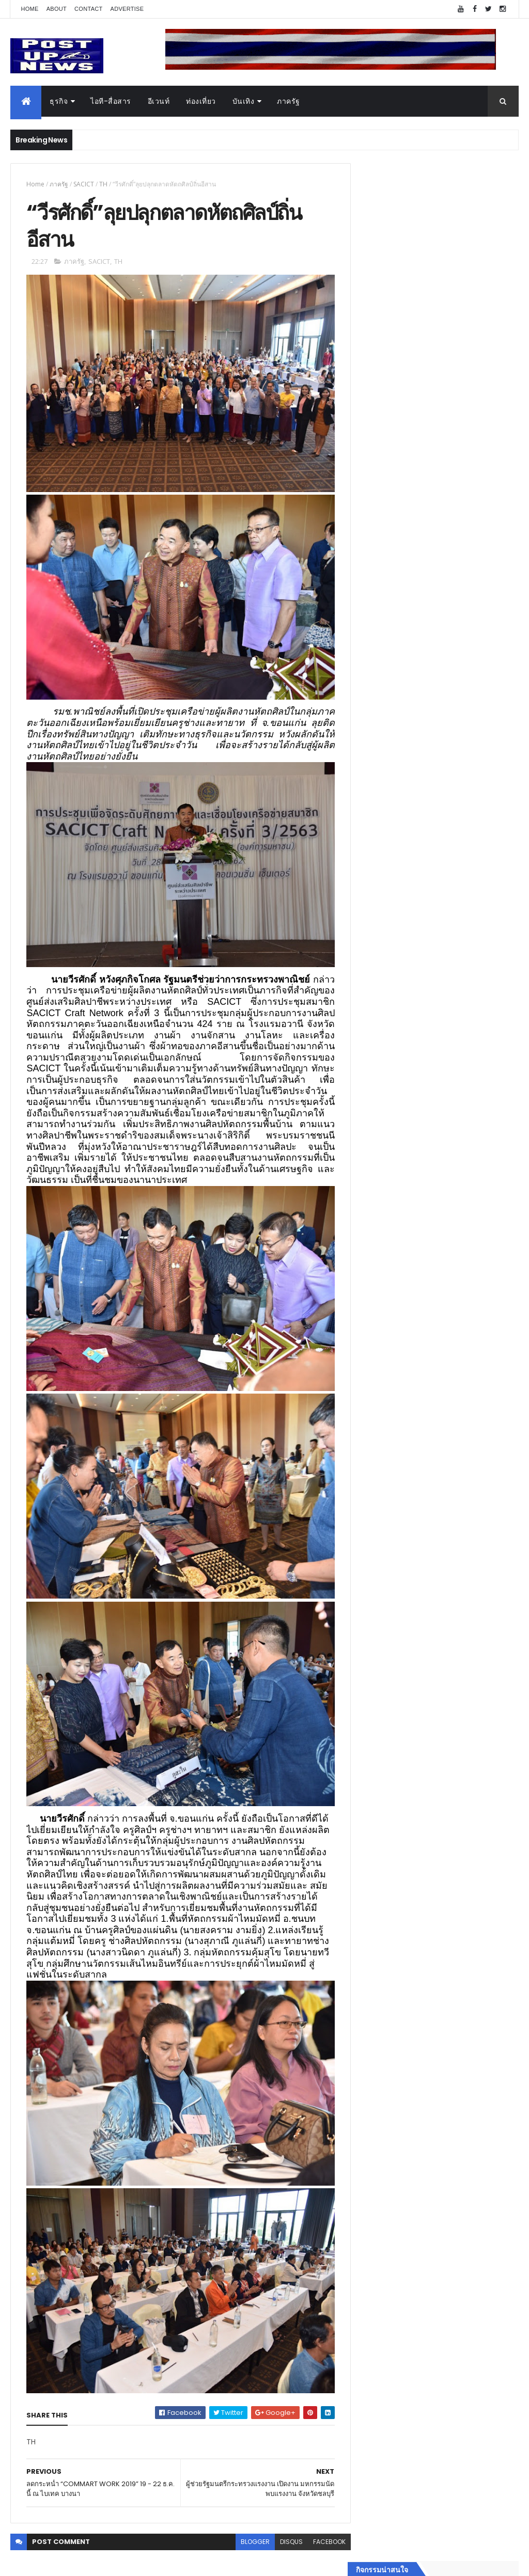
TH (103, 184)
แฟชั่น (371, 1647)
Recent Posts (400, 1710)
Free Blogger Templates (133, 2561)
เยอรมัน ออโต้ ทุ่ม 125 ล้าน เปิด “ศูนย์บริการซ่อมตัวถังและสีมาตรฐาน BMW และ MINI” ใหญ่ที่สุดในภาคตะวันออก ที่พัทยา (461, 1117)
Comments (479, 1710)
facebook (322, 2507)
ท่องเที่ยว (201, 101)
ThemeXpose (68, 2561)
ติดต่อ (370, 1684)
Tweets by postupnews (402, 955)
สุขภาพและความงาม (394, 1635)
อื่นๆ (368, 1672)
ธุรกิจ (59, 101)
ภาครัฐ (288, 101)
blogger (248, 2507)
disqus (284, 2507)
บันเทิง (243, 101)
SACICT (83, 184)
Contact (88, 9)
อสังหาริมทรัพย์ (385, 1561)
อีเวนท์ (159, 101)
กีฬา (368, 1623)
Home (29, 9)
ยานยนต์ (374, 1574)
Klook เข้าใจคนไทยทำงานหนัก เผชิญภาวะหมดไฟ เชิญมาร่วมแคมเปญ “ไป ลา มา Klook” (454, 1008)
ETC (374, 1761)
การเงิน (373, 1610)
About (56, 9)
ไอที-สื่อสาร (110, 101)
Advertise (127, 9)
